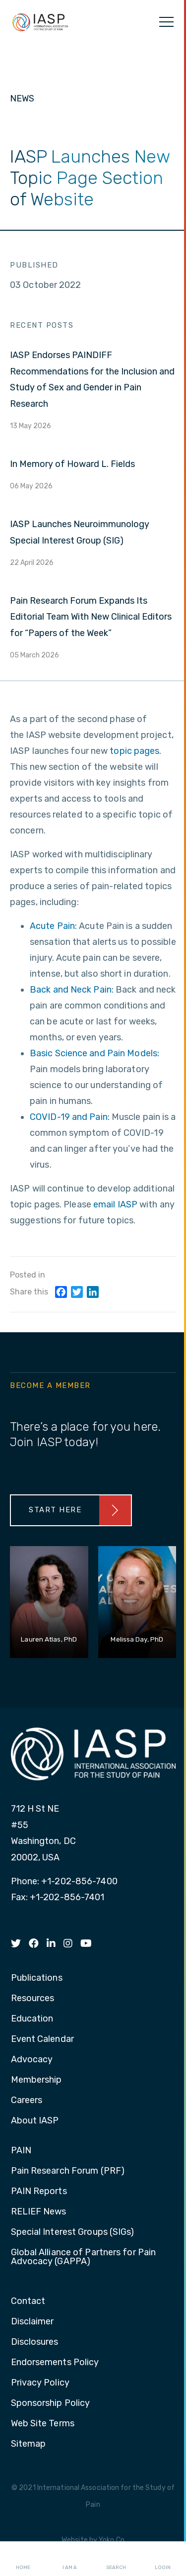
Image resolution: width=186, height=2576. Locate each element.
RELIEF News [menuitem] (38, 2212)
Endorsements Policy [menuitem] (55, 2363)
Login (163, 2559)
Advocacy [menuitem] (32, 2060)
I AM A (69, 2559)
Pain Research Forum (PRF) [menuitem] (68, 2171)
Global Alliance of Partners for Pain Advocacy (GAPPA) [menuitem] (83, 2257)
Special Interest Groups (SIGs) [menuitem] (72, 2232)
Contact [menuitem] (28, 2301)
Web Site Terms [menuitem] (42, 2424)
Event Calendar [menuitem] (42, 2039)
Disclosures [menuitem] (35, 2342)
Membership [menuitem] (36, 2080)
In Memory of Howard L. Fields (72, 464)
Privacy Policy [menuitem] (40, 2383)
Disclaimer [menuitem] (32, 2322)
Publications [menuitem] (36, 1978)
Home (23, 2559)
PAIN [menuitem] (21, 2151)
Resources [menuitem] (33, 1999)
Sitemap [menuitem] (28, 2444)
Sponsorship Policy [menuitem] (50, 2403)
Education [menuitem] (32, 2019)
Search (116, 2559)
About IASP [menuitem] (35, 2121)
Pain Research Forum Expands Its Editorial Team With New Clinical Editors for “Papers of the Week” (91, 617)
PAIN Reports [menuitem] (39, 2192)
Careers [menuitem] (27, 2101)
